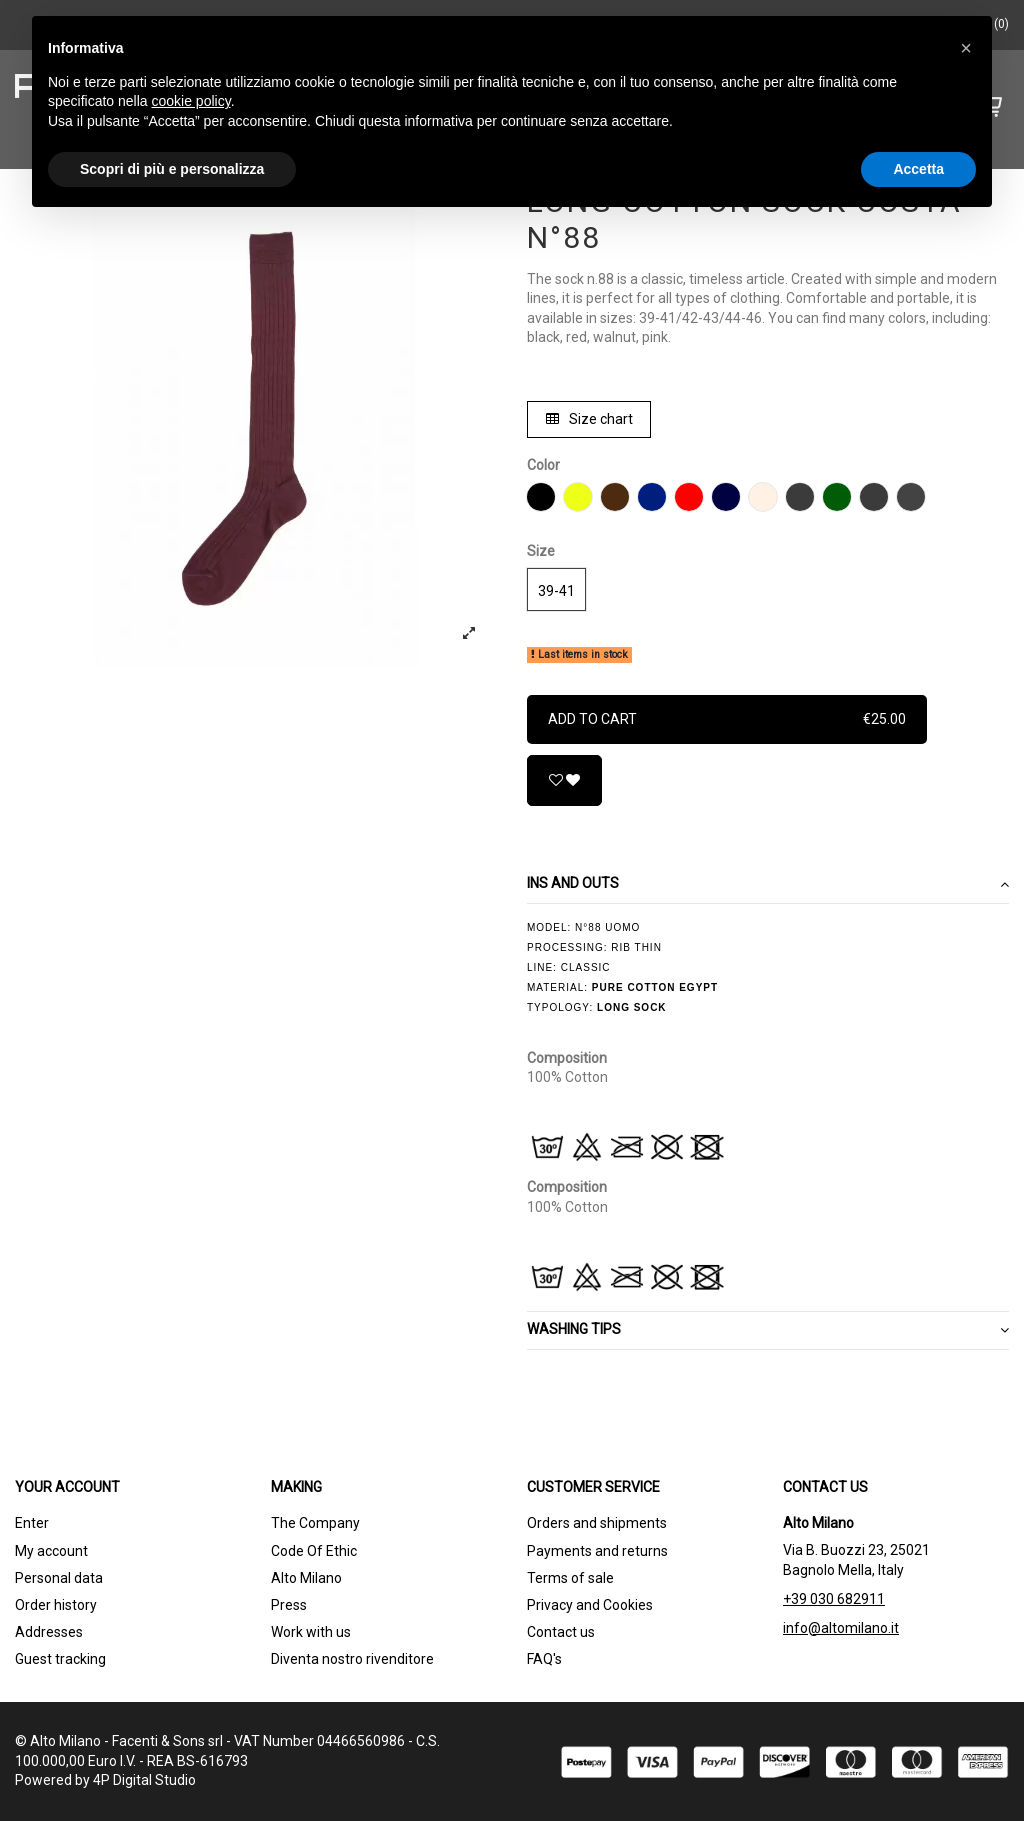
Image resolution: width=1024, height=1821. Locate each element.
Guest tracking (60, 1659)
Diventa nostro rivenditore (352, 1659)
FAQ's (544, 1659)
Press (289, 1605)
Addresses (49, 1632)
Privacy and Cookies (590, 1605)
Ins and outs (768, 884)
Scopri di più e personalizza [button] (172, 169)
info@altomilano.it (841, 1628)
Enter (32, 1523)
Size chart (589, 419)
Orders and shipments (597, 1523)
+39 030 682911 (834, 1599)
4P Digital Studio (144, 1780)
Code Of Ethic (314, 1551)
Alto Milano (306, 1578)
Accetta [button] (918, 169)
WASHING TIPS (768, 1330)
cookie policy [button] (191, 101)
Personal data (59, 1578)
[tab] (768, 884)
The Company (315, 1523)
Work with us (311, 1632)
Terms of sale (570, 1578)
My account (51, 1551)
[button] (966, 48)
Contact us (561, 1632)
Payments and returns (597, 1551)
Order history (56, 1605)
